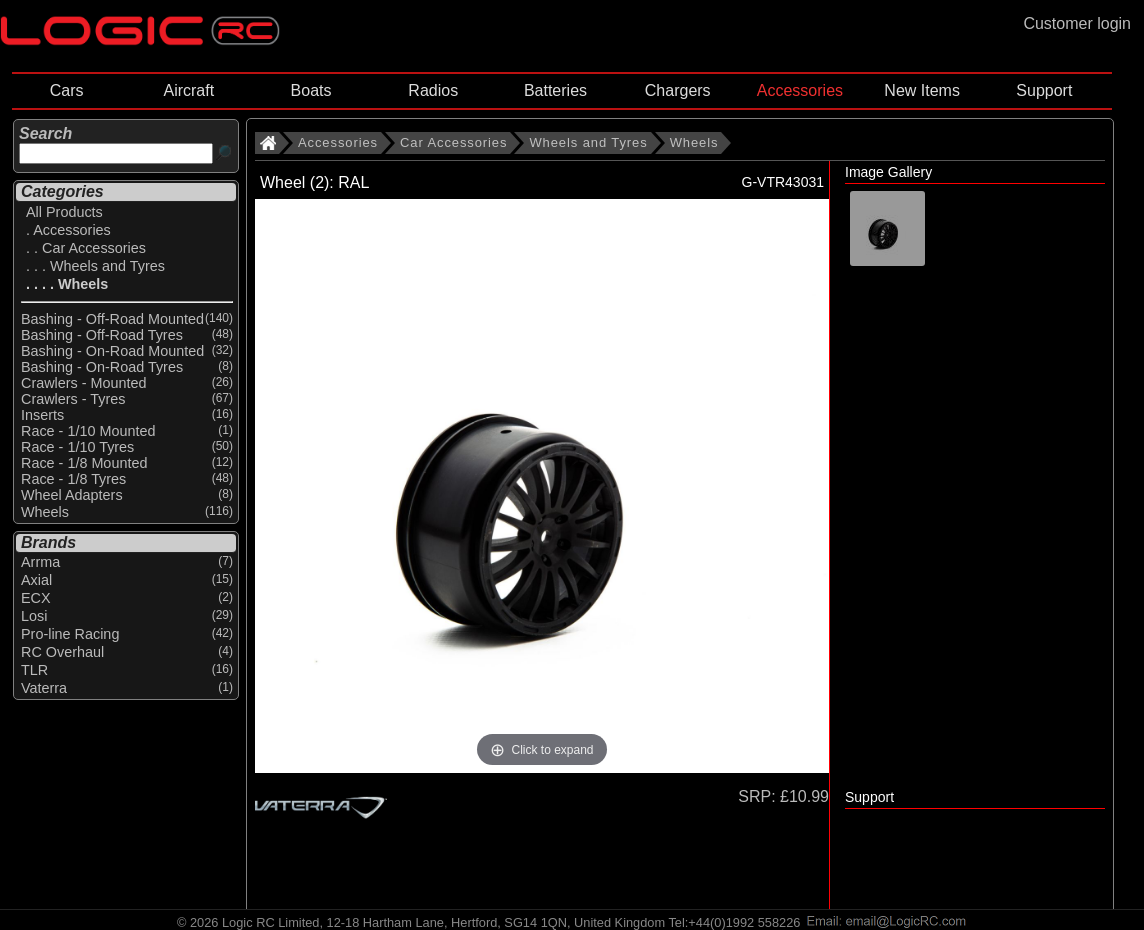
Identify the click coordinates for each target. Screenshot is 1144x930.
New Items (922, 90)
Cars (67, 90)
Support (1044, 90)
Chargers (678, 90)
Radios (433, 90)
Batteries (555, 90)
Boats (311, 90)
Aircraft (188, 90)
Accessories (800, 90)
